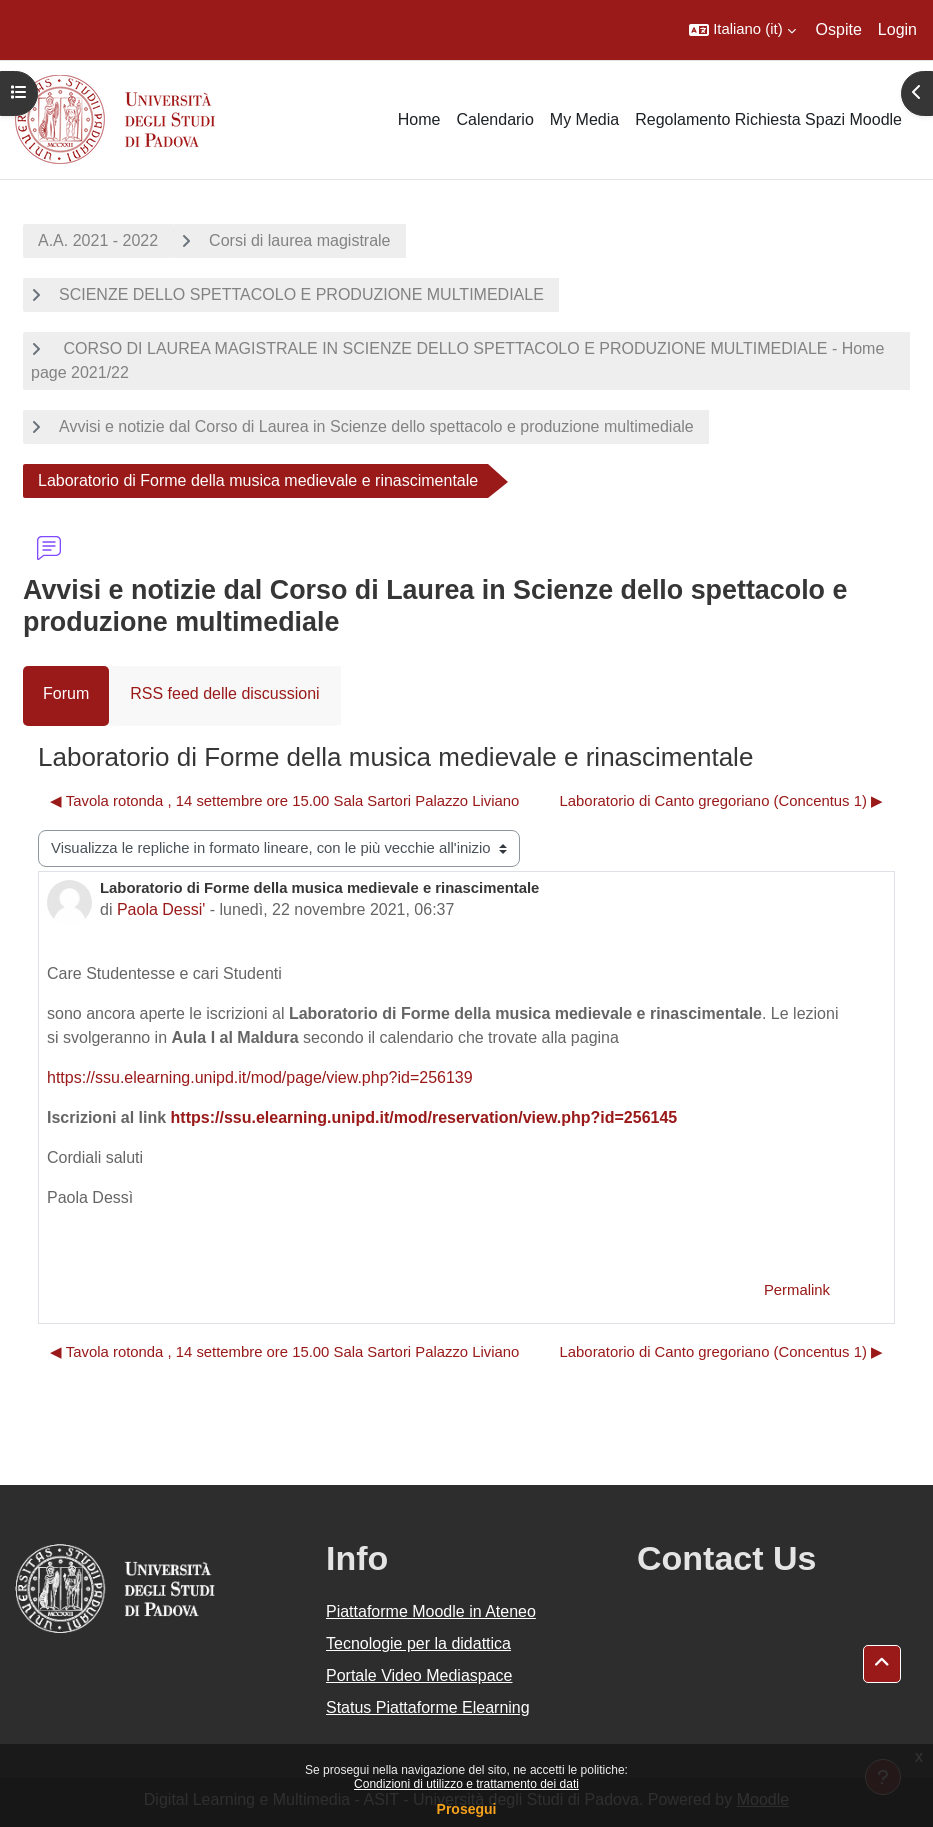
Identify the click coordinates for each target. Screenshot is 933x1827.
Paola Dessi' (161, 909)
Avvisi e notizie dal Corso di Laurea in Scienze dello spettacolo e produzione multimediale (376, 426)
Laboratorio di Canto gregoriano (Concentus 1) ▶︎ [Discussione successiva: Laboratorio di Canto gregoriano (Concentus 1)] (721, 801)
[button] (742, 30)
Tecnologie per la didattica (418, 1643)
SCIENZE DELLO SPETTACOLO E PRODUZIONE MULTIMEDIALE (301, 294)
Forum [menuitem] (66, 693)
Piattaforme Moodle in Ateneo (431, 1611)
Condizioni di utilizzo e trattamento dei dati (466, 1784)
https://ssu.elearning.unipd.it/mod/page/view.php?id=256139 (260, 1077)
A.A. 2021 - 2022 (98, 240)
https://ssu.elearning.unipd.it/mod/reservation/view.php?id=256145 (424, 1117)
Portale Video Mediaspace (419, 1675)
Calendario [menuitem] (494, 119)
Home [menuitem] (419, 119)
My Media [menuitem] (584, 119)
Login (897, 29)
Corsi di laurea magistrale (299, 240)
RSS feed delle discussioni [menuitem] (224, 693)
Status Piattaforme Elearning (428, 1707)
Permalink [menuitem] (797, 1290)
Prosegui (467, 1809)
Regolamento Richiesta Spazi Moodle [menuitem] (768, 119)
